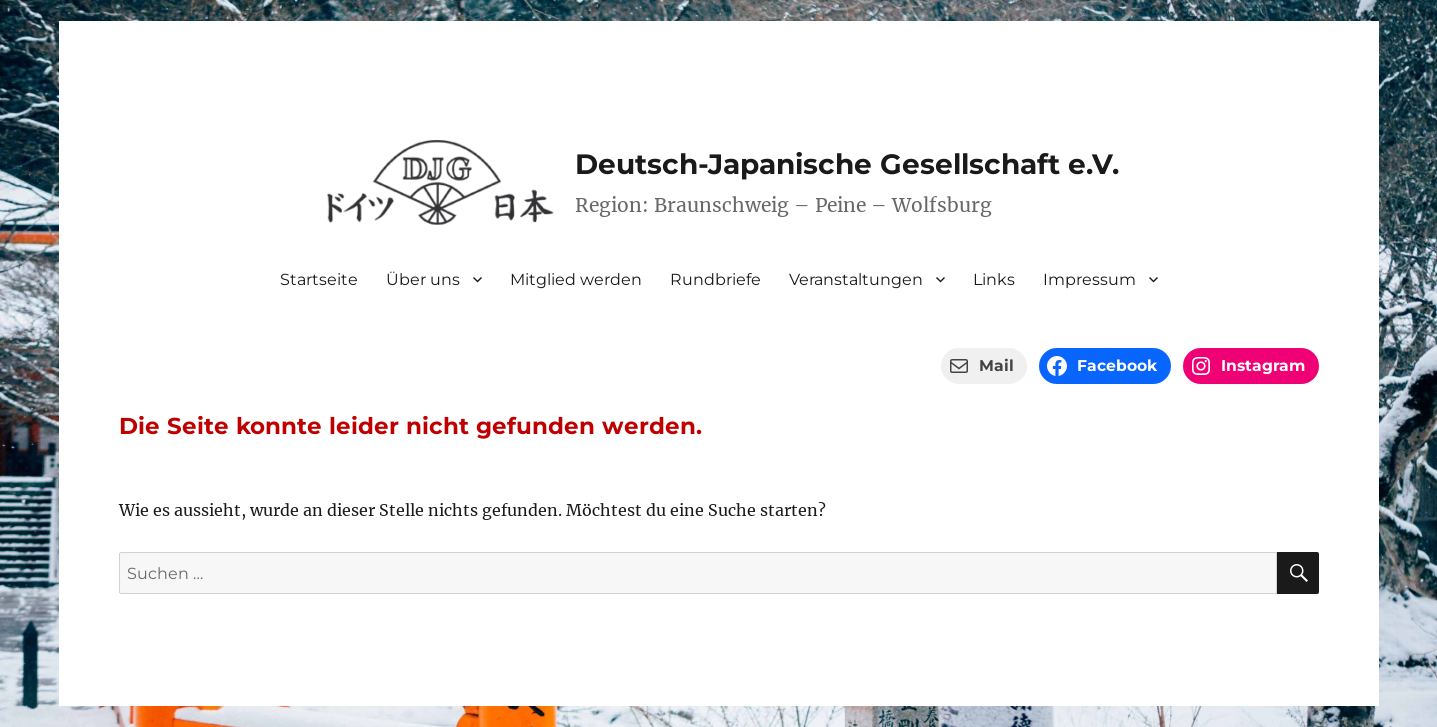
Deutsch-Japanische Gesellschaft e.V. (847, 164)
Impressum (1089, 279)
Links (994, 279)
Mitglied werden (576, 279)
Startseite (319, 279)
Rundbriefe (715, 279)
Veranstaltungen (856, 279)
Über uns (423, 279)
